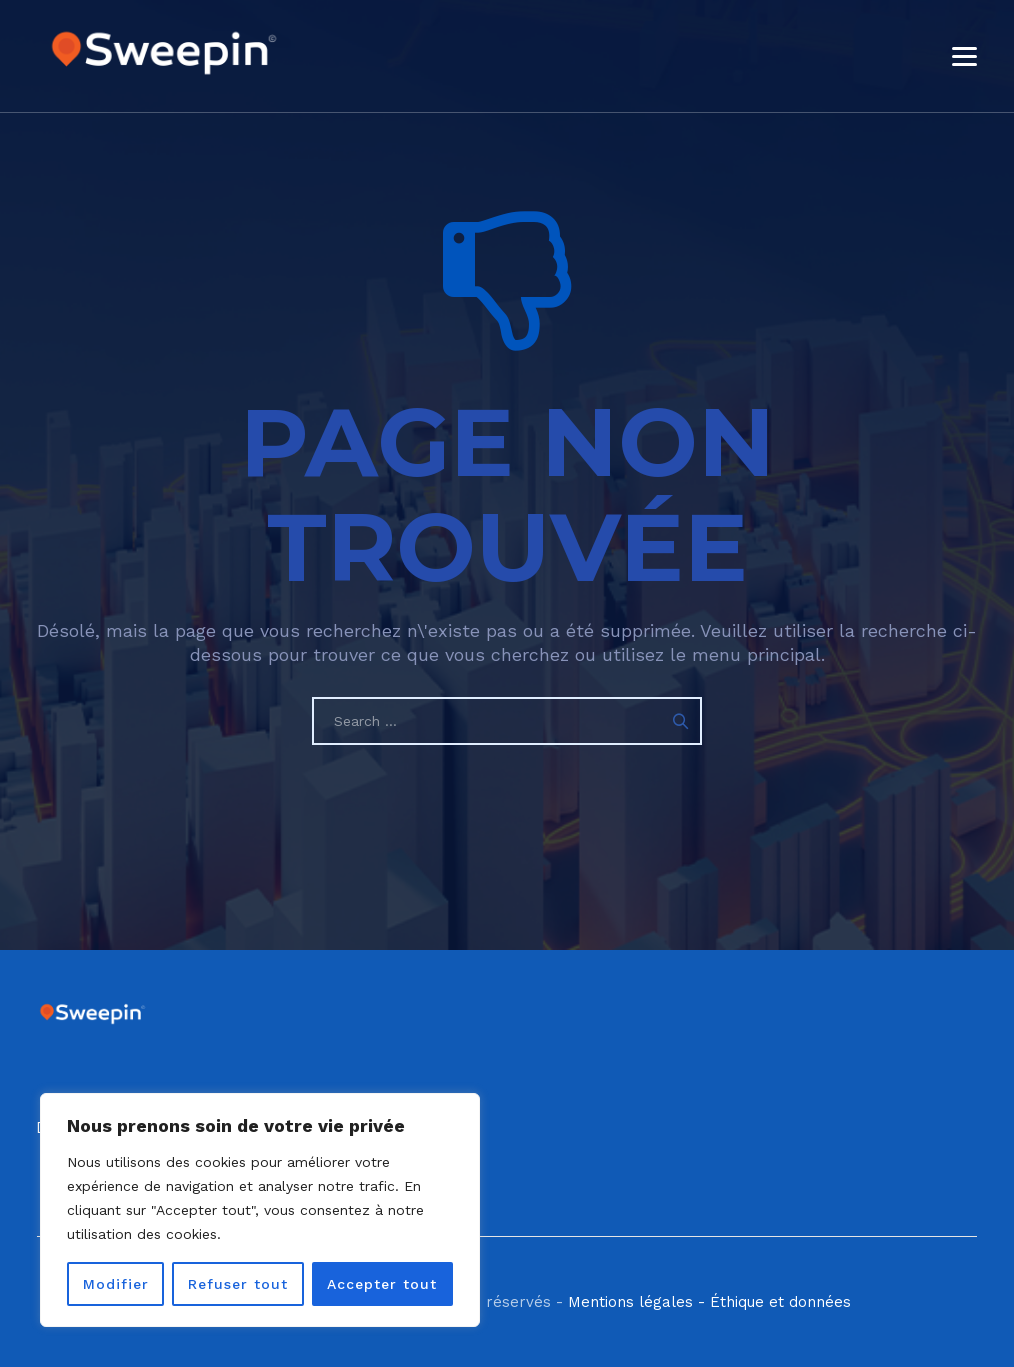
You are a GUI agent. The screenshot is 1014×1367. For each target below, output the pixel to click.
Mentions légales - (636, 1302)
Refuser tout (238, 1284)
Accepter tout (382, 1284)
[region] (260, 1210)
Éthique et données (780, 1302)
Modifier (116, 1284)
